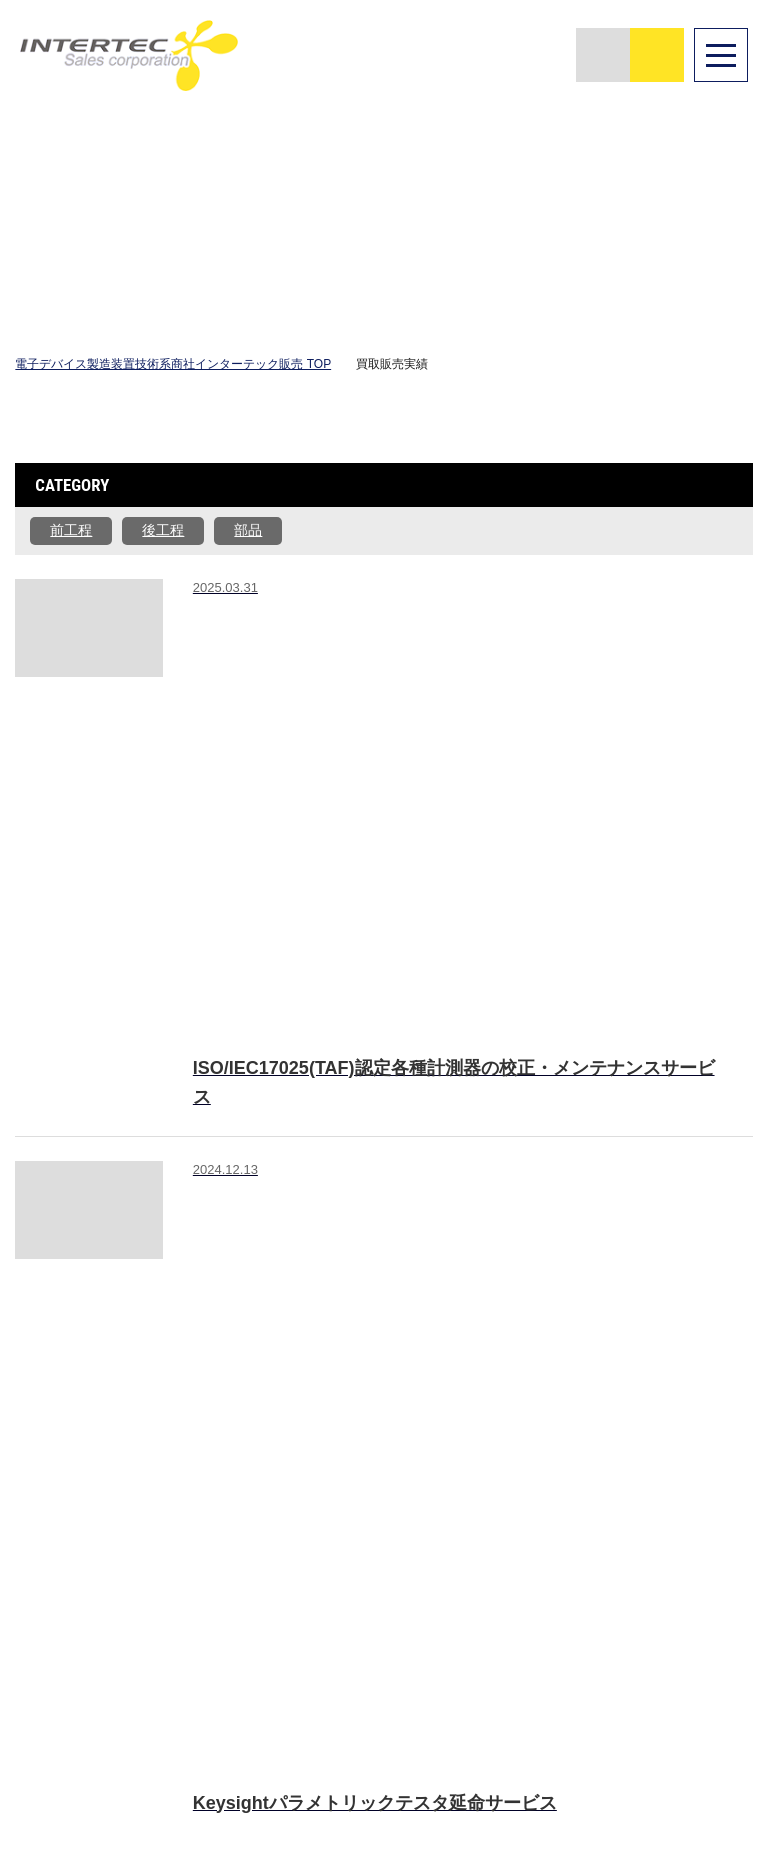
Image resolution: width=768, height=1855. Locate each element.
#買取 (223, 753)
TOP (322, 1481)
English (51, 1715)
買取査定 (553, 1509)
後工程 (163, 530)
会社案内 (679, 1481)
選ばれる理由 (428, 1481)
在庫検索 (553, 1481)
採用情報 (679, 1535)
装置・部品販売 (428, 1518)
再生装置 (414, 1555)
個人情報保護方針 (700, 1600)
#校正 (350, 606)
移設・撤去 (560, 1583)
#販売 (223, 606)
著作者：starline (149, 1488)
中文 (120, 1713)
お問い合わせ (693, 1563)
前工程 (71, 530)
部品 (248, 530)
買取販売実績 (560, 1546)
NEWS (672, 1509)
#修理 (286, 606)
